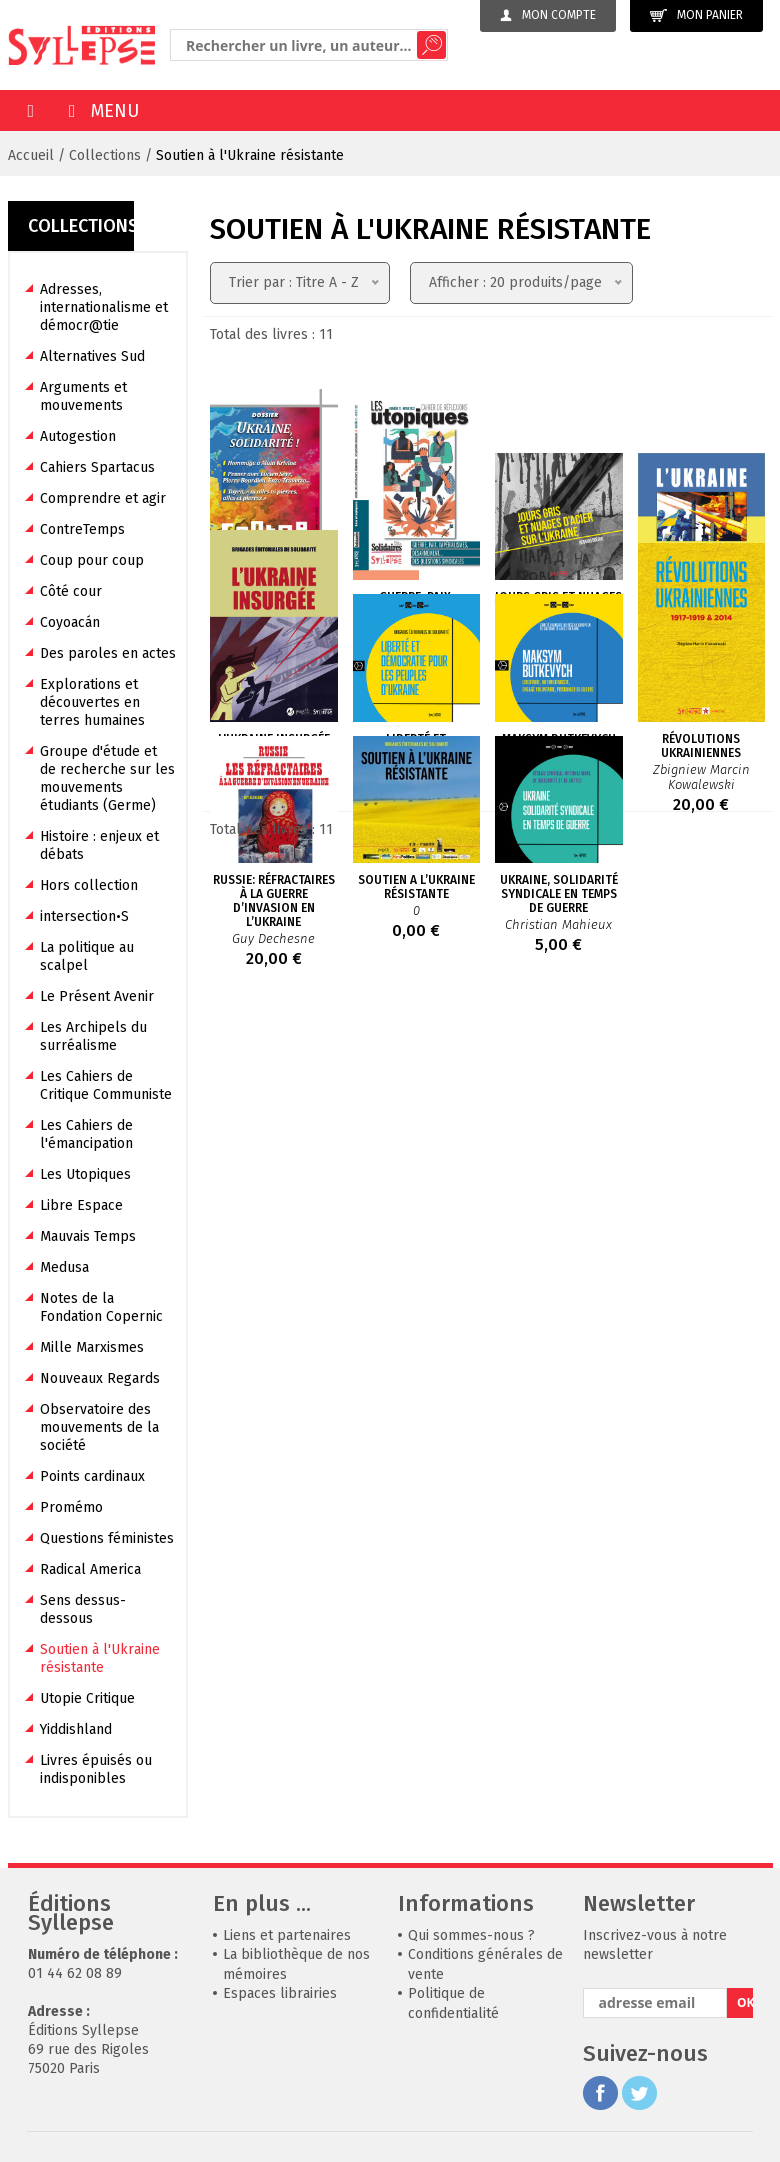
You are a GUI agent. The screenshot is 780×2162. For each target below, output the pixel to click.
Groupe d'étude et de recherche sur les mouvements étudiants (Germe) (107, 778)
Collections (105, 155)
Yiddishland (76, 1729)
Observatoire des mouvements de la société (99, 1427)
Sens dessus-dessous (83, 1609)
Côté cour (71, 591)
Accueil (31, 155)
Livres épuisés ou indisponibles (96, 1769)
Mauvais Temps (88, 1236)
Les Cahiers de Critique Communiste (106, 1085)
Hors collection (89, 885)
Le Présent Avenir (97, 996)
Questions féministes (107, 1538)
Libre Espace (81, 1205)
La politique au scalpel (87, 956)
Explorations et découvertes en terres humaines (92, 702)
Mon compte (548, 15)
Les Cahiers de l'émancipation (86, 1134)
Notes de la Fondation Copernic (101, 1307)
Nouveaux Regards (100, 1378)
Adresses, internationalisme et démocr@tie (104, 307)
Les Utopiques (85, 1174)
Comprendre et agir (103, 498)
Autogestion (78, 436)
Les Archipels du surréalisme (93, 1036)
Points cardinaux (92, 1476)
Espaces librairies (280, 1993)
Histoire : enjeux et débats (99, 845)
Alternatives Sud (92, 356)
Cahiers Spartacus (97, 467)
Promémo (71, 1507)
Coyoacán (70, 622)
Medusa (64, 1267)
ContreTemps (82, 529)
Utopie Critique (87, 1698)
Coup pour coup (92, 560)
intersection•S (84, 916)
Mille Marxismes (92, 1347)
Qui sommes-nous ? (471, 1935)
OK (745, 2002)
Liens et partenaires (287, 1935)
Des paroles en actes (108, 653)
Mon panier (696, 15)
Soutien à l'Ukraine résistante (250, 155)
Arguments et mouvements (83, 396)
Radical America (90, 1569)
